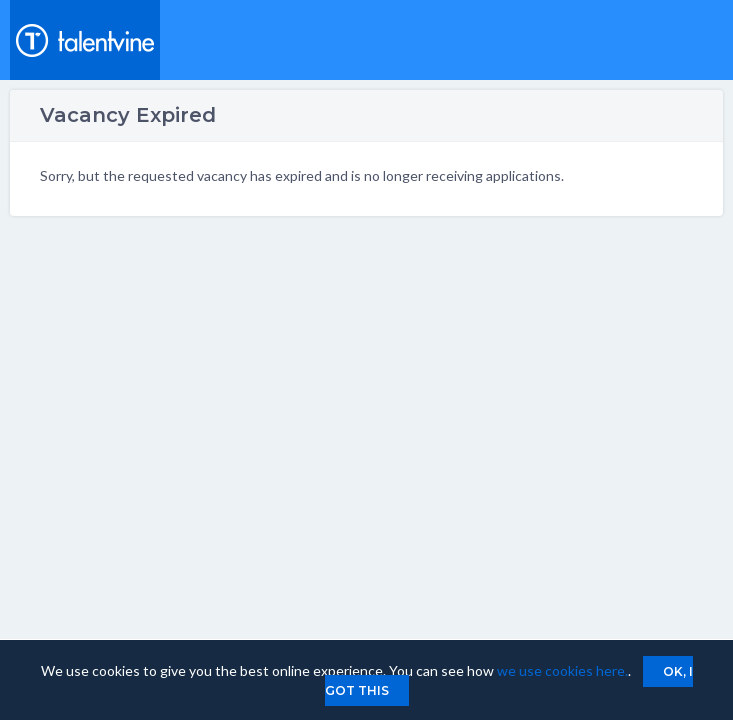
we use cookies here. (562, 670)
